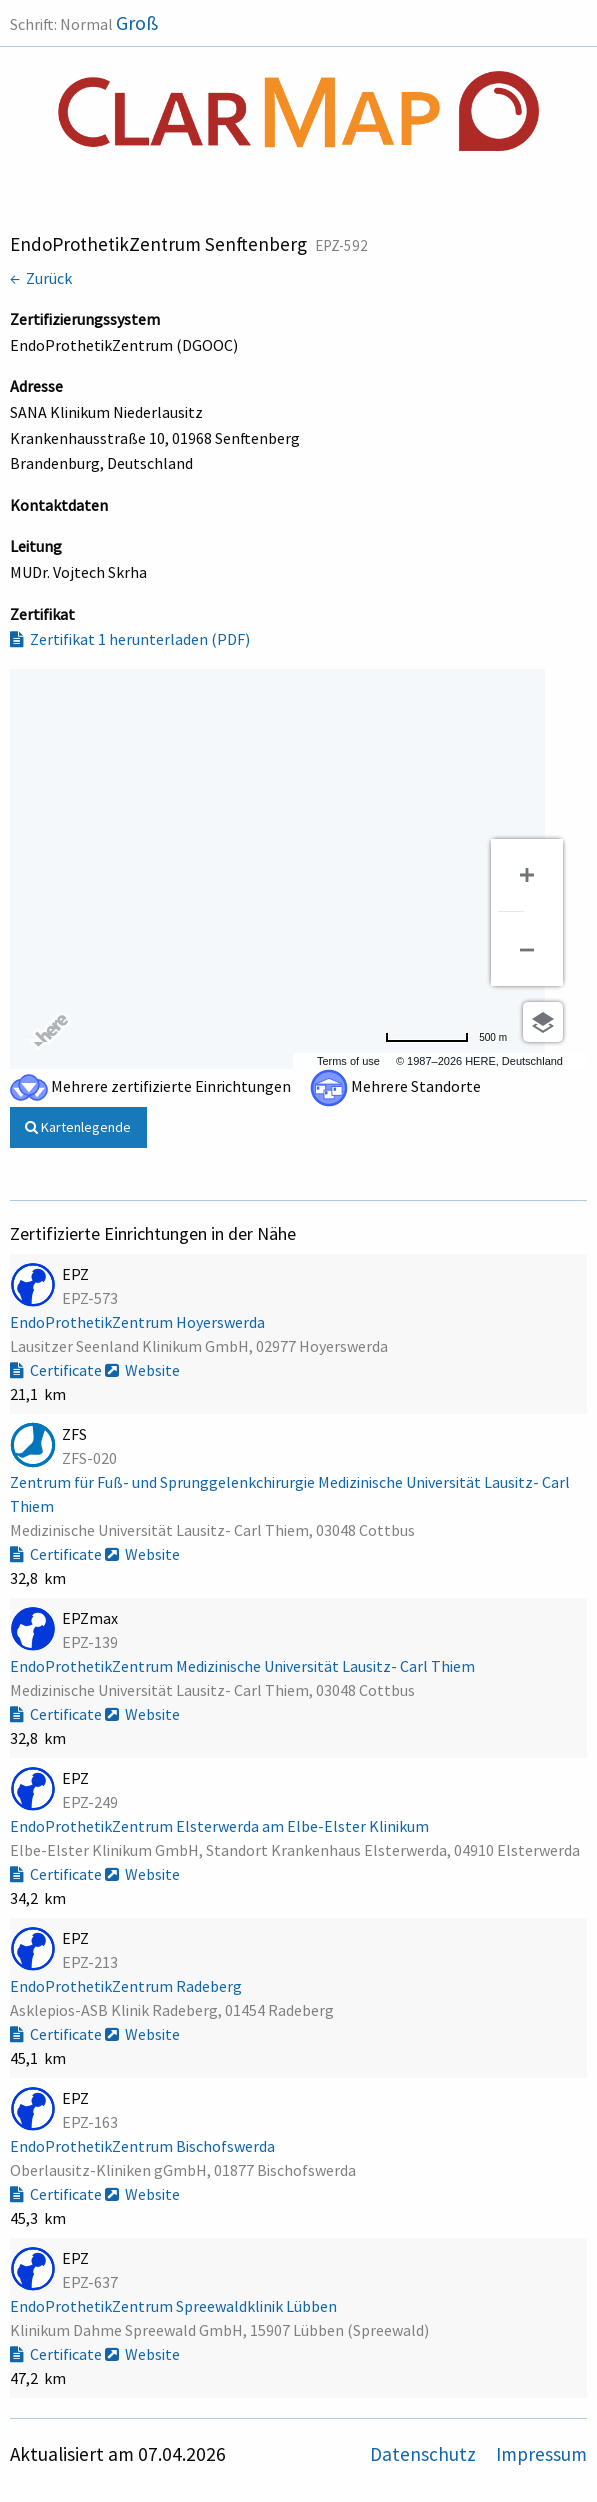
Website (142, 1370)
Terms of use (348, 1061)
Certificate (57, 1370)
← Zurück (41, 278)
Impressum (541, 2454)
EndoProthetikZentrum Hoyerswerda (139, 1322)
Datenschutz (425, 2454)
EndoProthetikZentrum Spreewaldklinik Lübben (175, 2306)
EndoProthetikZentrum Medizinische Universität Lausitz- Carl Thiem (244, 1666)
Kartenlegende (78, 1127)
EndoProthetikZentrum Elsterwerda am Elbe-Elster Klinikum (221, 1826)
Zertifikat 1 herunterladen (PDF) (130, 639)
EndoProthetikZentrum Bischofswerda (144, 2146)
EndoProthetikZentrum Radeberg (127, 1986)
